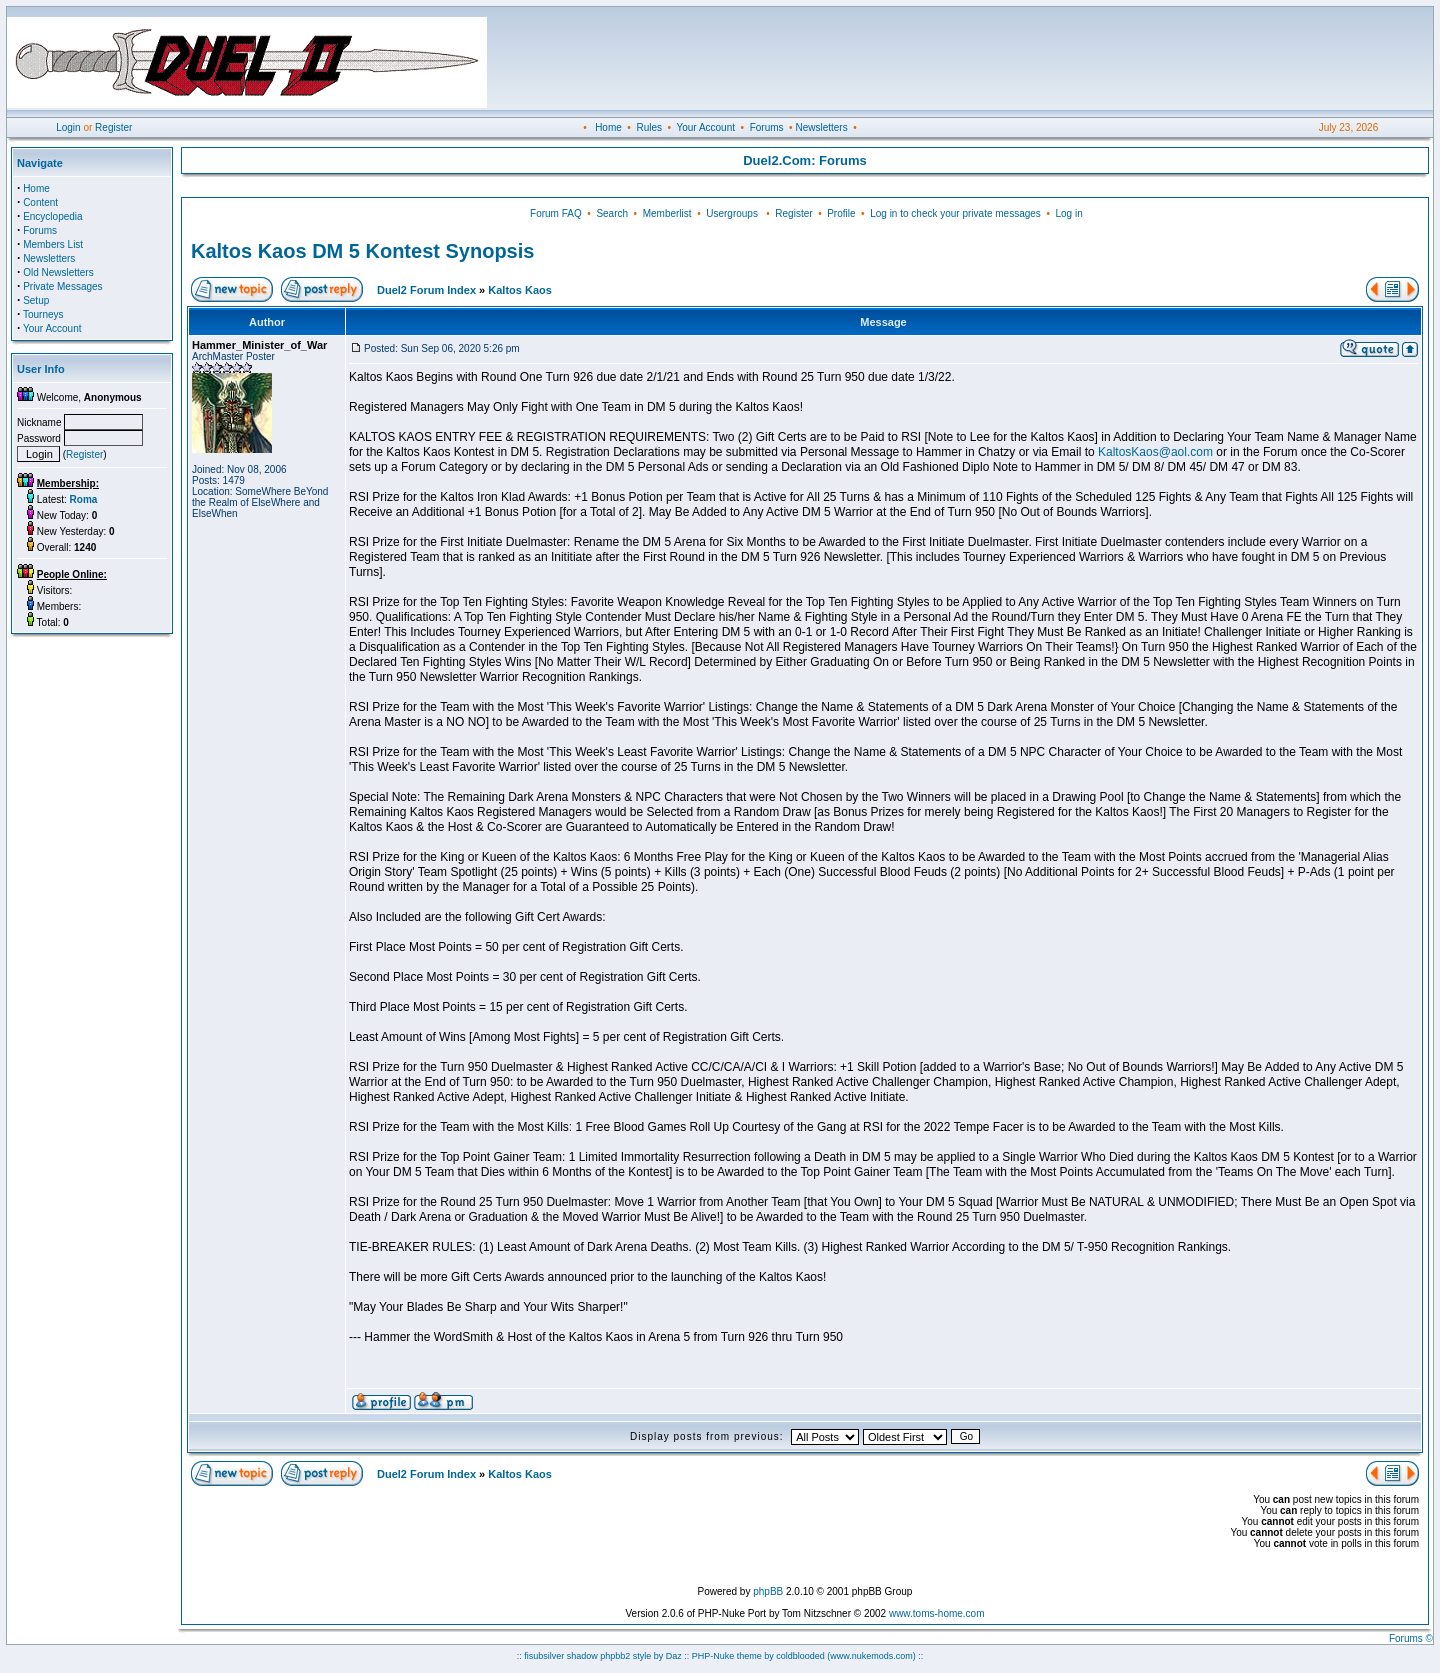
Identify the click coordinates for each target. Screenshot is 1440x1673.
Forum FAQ (556, 213)
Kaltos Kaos (520, 290)
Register (113, 127)
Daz (674, 1656)
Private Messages (62, 286)
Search (612, 213)
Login (68, 127)
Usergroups (732, 213)
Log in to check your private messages (955, 213)
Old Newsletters (58, 272)
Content (40, 202)
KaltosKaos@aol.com (1155, 452)
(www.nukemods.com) (871, 1656)
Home (608, 127)
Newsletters (821, 127)
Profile (841, 213)
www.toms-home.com (937, 1613)
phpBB (768, 1591)
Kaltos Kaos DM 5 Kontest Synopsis (362, 251)
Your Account (705, 127)
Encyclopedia (52, 216)
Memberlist (667, 213)
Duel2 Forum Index (426, 290)
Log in (1068, 213)
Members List (53, 244)
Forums (767, 127)
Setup (36, 300)
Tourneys (43, 314)
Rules (649, 127)
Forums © (1411, 1638)
